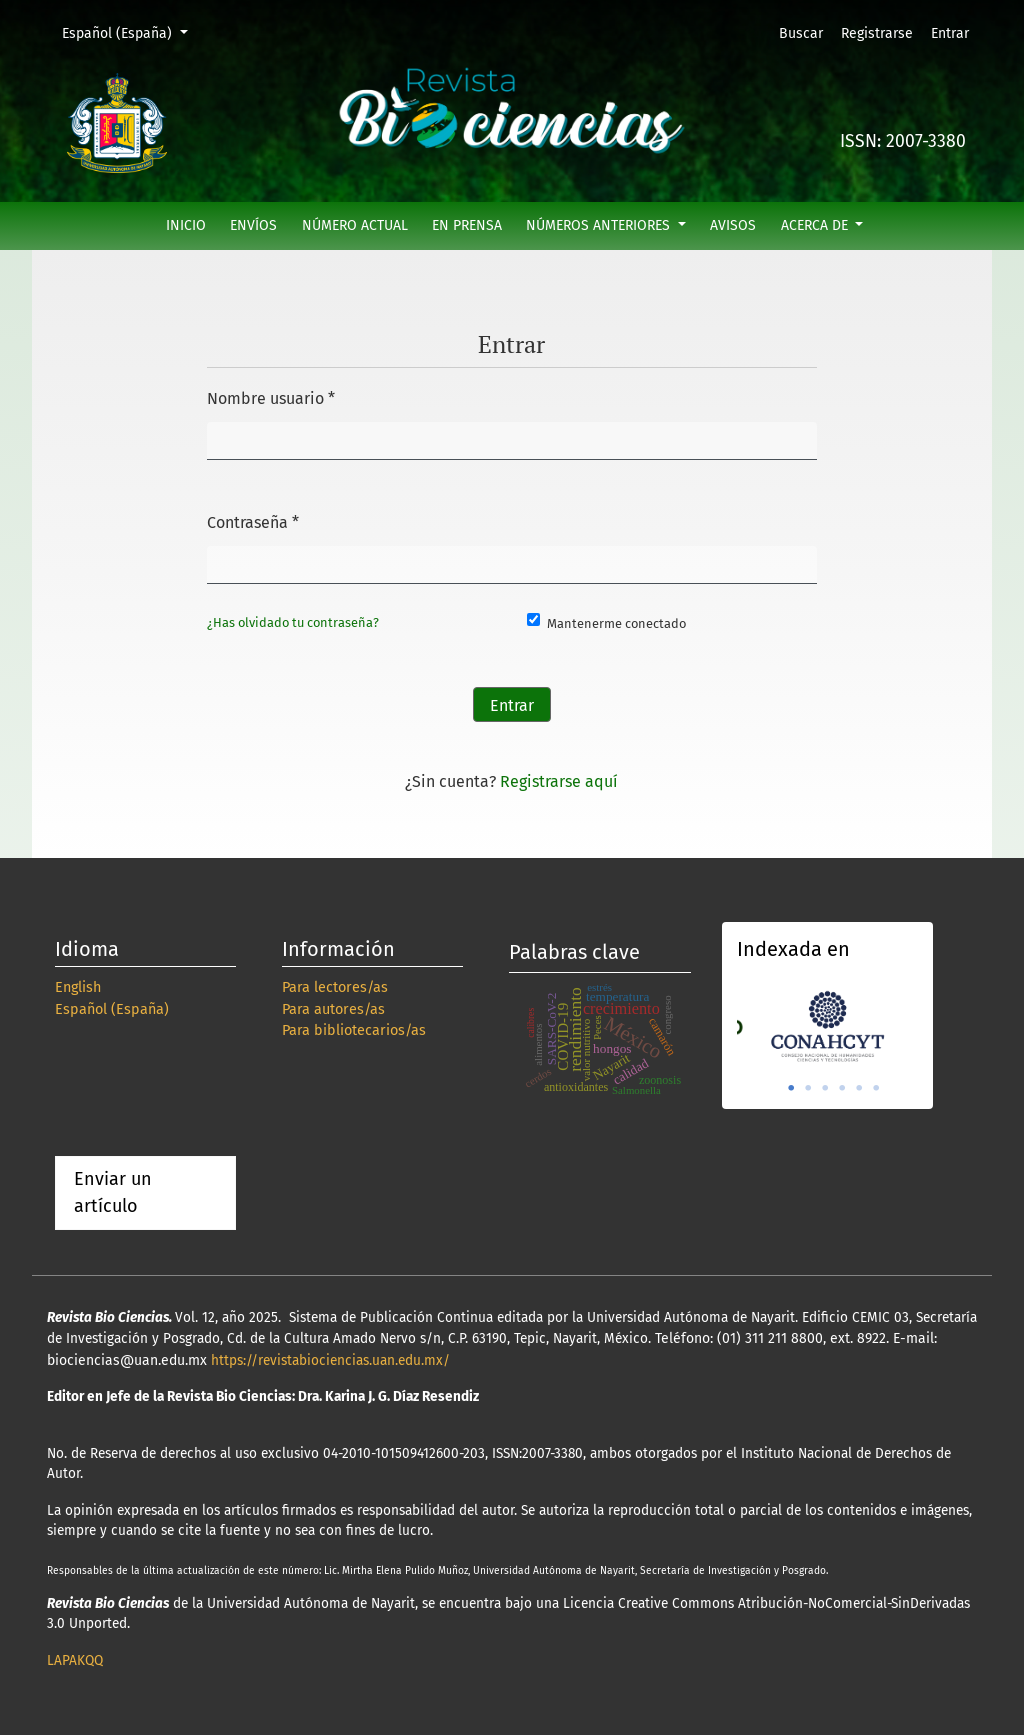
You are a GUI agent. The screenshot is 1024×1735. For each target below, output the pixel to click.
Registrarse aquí (559, 781)
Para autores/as (333, 1009)
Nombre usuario (271, 396)
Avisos (733, 225)
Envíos (253, 225)
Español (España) (131, 32)
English (78, 987)
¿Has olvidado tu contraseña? (293, 622)
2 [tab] (808, 1088)
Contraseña (253, 520)
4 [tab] (842, 1088)
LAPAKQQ (75, 1660)
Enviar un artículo (113, 1192)
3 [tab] (825, 1088)
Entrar (950, 33)
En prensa (467, 225)
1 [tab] (791, 1088)
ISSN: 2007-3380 (903, 141)
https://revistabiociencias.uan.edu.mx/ (330, 1360)
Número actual (355, 225)
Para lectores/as (335, 987)
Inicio (186, 225)
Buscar (801, 33)
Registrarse (877, 33)
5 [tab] (859, 1088)
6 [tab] (876, 1088)
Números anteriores (600, 225)
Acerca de (816, 225)
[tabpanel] (828, 1024)
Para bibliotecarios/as (354, 1030)
